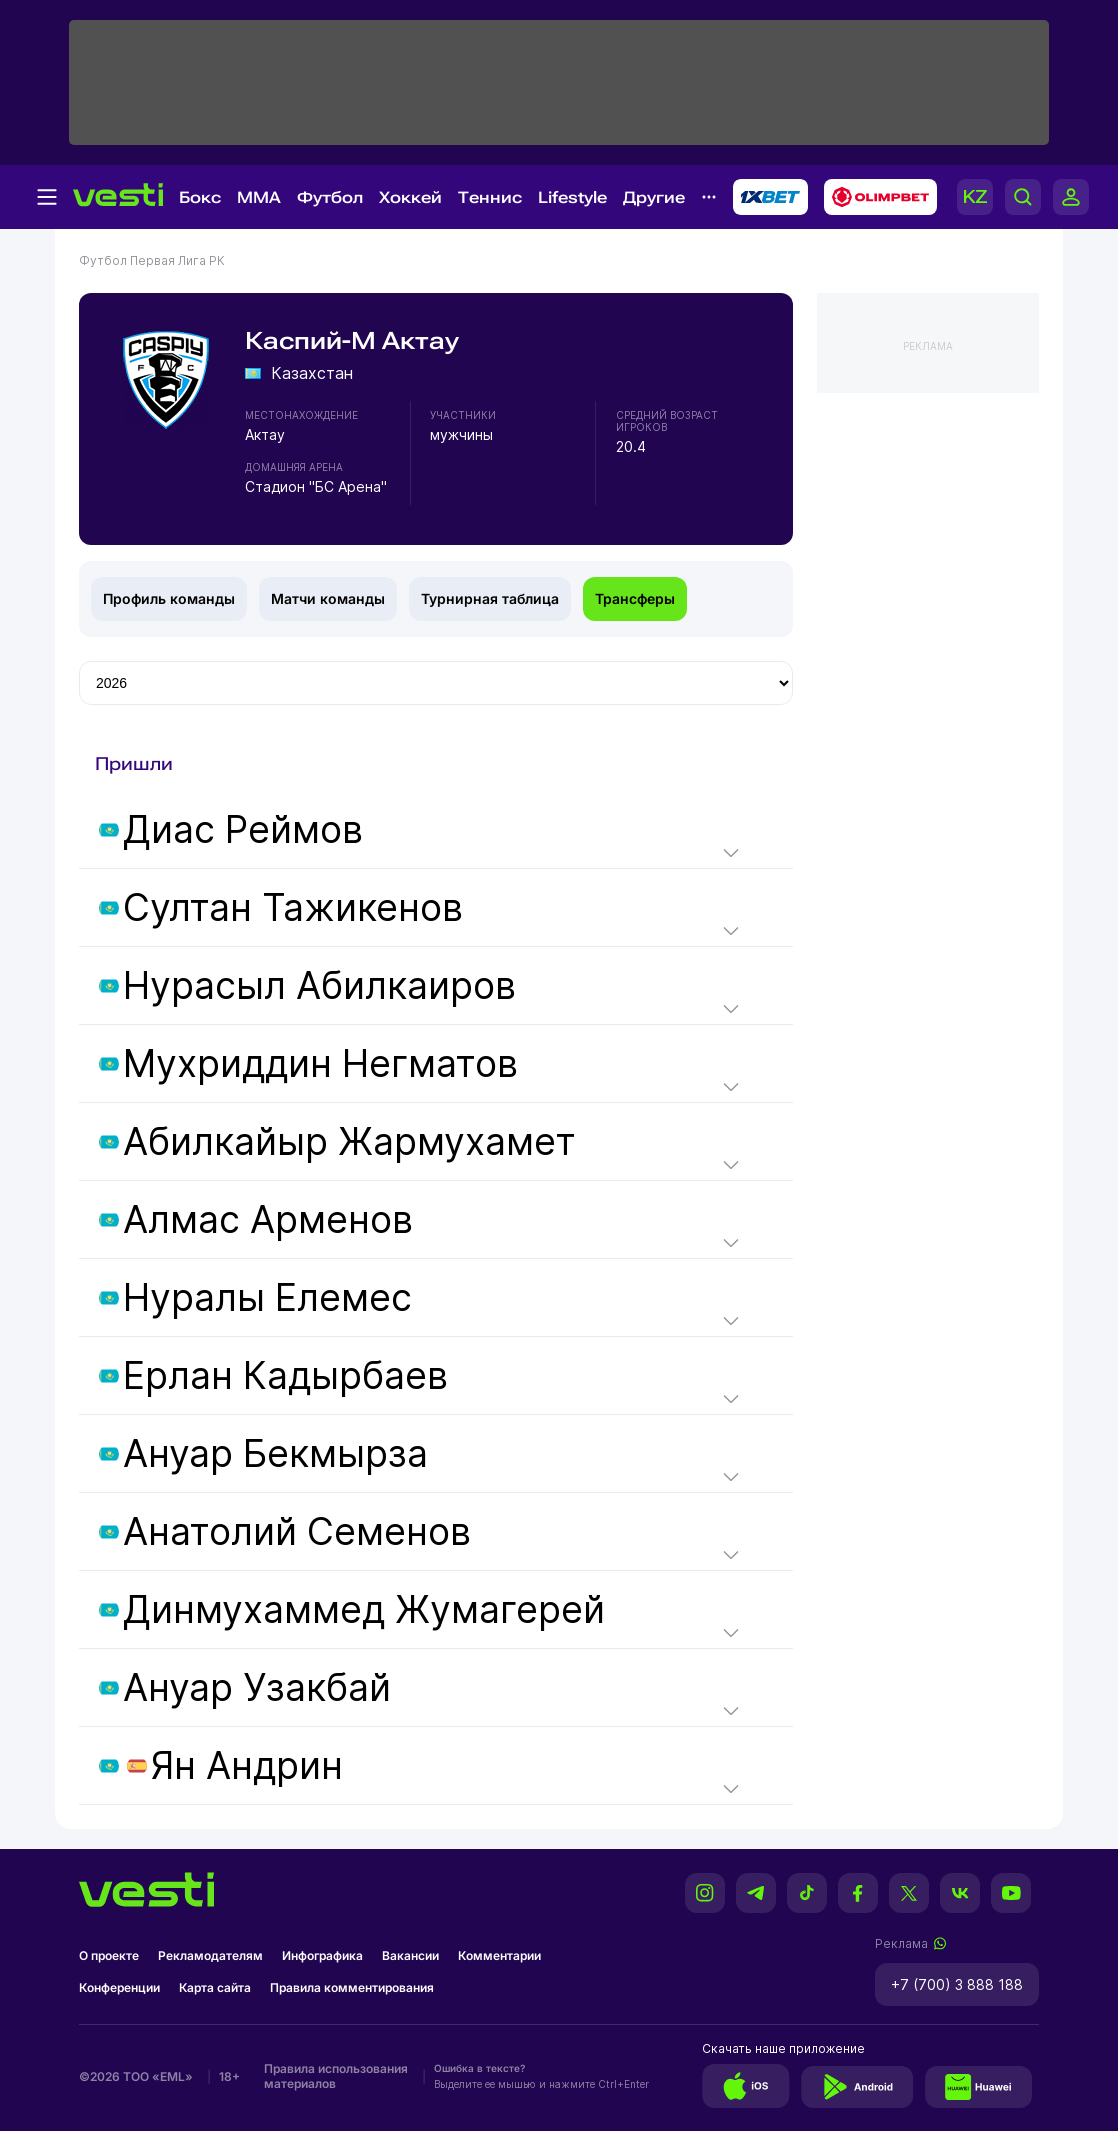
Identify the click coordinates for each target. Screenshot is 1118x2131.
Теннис (490, 197)
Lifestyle (572, 197)
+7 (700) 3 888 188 (957, 1984)
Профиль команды (169, 598)
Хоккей (410, 197)
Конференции (119, 1987)
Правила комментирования (352, 1987)
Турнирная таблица (490, 598)
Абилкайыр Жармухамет (349, 1141)
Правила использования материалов (336, 2076)
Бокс (200, 197)
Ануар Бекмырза (275, 1453)
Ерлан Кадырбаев (285, 1375)
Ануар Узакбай (257, 1687)
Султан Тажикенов (293, 907)
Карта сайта (215, 1987)
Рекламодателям (210, 1955)
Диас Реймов (243, 829)
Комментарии (499, 1955)
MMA (259, 197)
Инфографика (322, 1955)
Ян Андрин (247, 1765)
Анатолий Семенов (297, 1531)
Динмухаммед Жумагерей (364, 1609)
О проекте (109, 1955)
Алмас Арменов (268, 1219)
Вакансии (410, 1955)
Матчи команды (328, 598)
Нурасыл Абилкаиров (319, 985)
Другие (654, 197)
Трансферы (635, 598)
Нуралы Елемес (267, 1297)
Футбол (330, 197)
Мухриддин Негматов (320, 1063)
